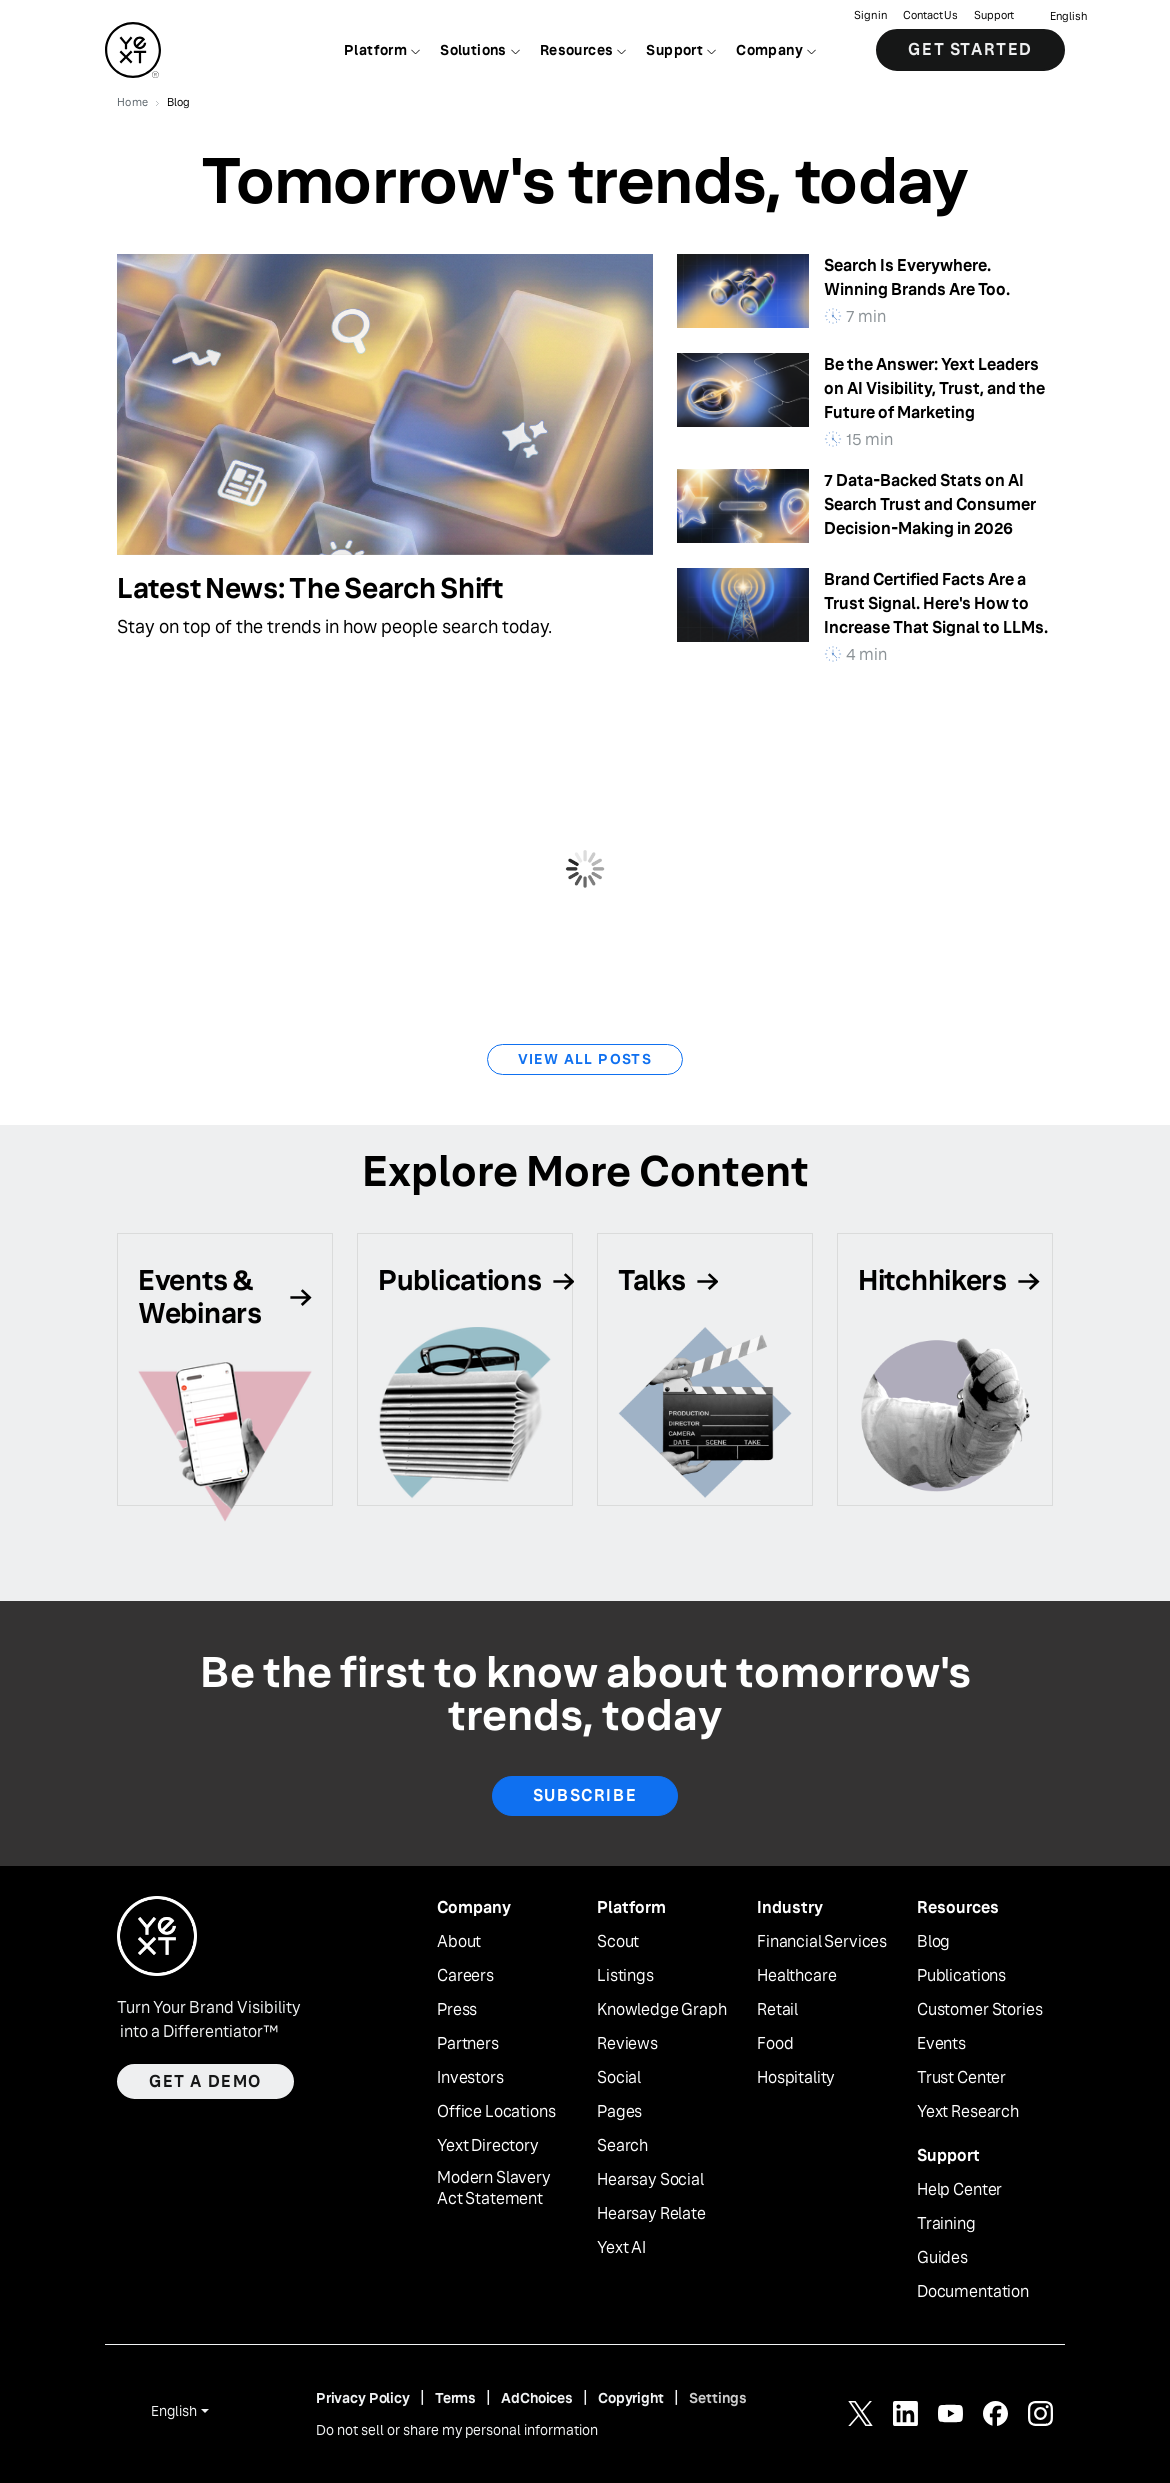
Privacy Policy (363, 2398)
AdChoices (537, 2398)
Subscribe (585, 1795)
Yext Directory (488, 2146)
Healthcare (796, 1976)
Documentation (973, 2292)
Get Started (970, 49)
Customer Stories (979, 2010)
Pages (619, 2112)
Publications (961, 1976)
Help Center (959, 2190)
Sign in (870, 15)
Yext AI (621, 2248)
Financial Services (822, 1942)
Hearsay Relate (651, 2214)
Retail (777, 2010)
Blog (933, 1942)
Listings (625, 1976)
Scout (618, 1942)
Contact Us (930, 15)
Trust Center (961, 2078)
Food (775, 2044)
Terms (455, 2398)
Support (994, 15)
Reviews (627, 2044)
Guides (942, 2258)
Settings (718, 2398)
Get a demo (205, 2081)
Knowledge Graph (662, 2010)
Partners (468, 2044)
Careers (465, 1976)
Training (946, 2224)
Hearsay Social (650, 2180)
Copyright (631, 2398)
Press (457, 2010)
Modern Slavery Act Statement (494, 2188)
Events (941, 2044)
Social (619, 2078)
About (459, 1942)
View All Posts (585, 1059)
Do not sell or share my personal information (457, 2430)
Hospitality (796, 2078)
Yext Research (968, 2112)
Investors (470, 2078)
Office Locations (496, 2112)
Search (622, 2146)
